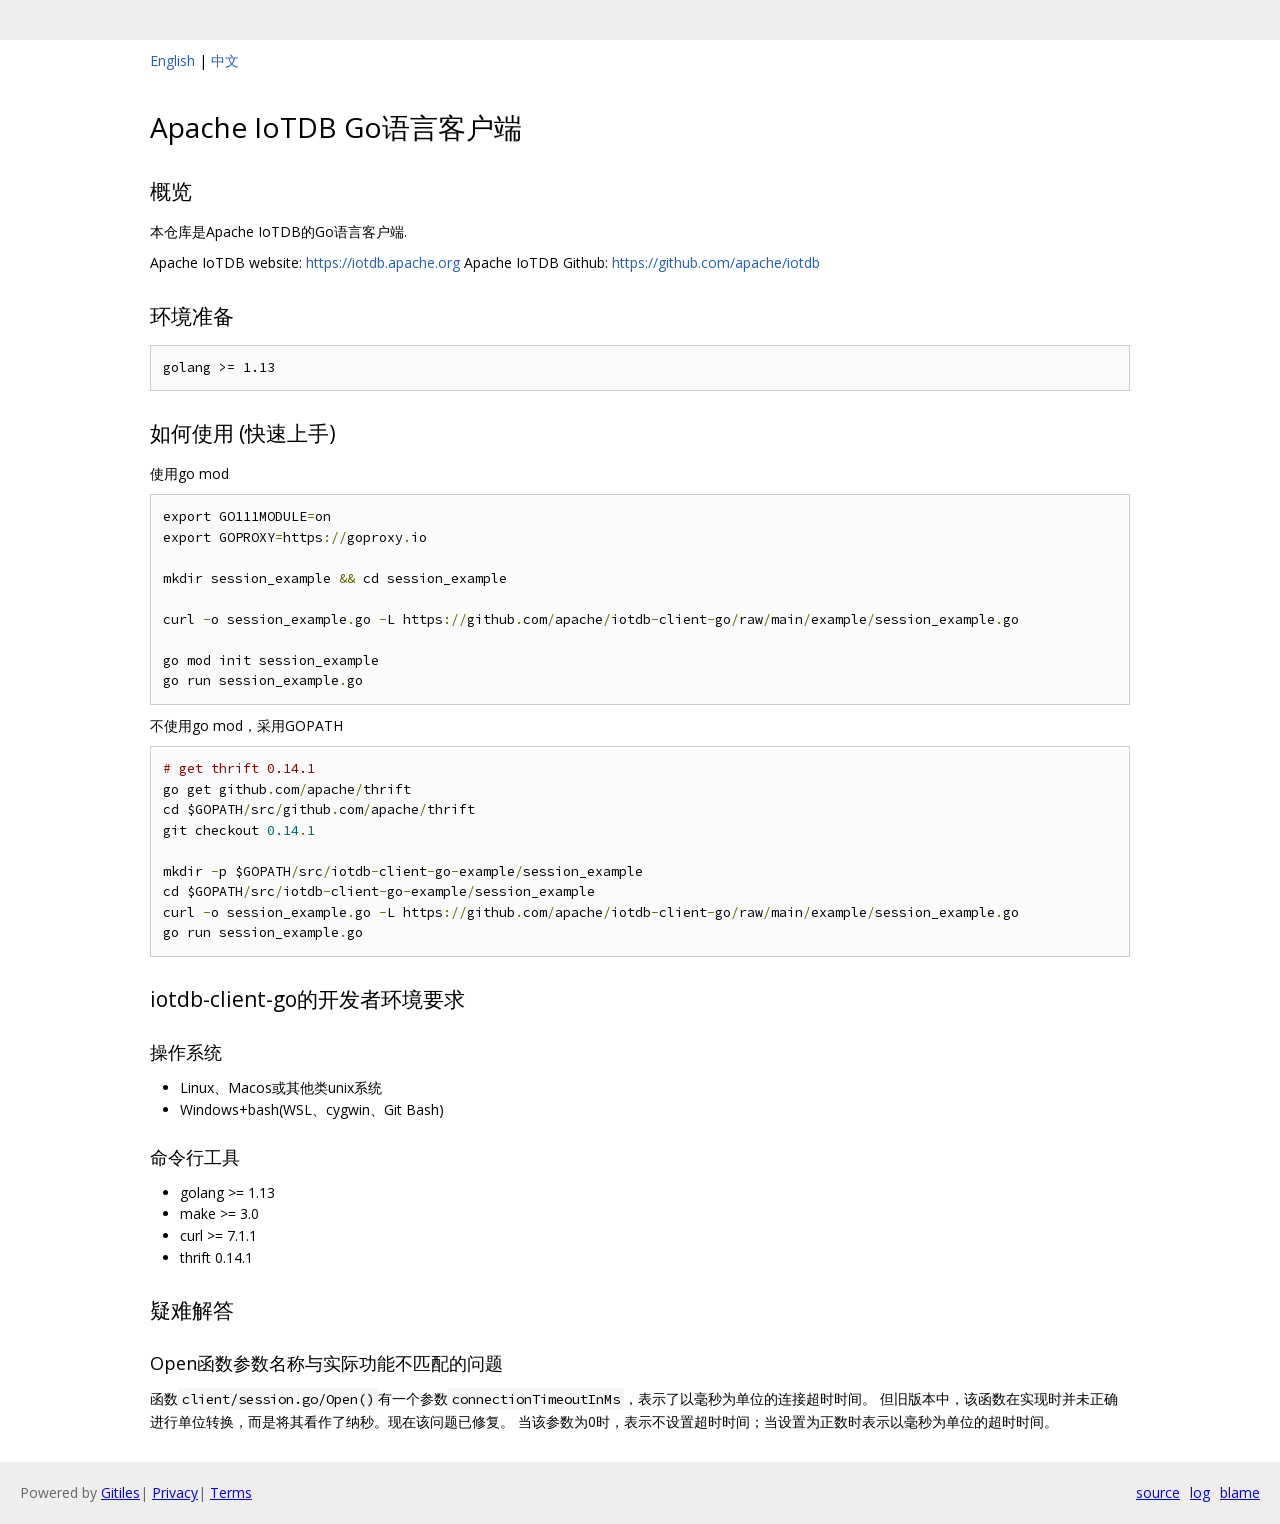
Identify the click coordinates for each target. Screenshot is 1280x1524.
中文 (225, 60)
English (172, 60)
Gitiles (120, 1492)
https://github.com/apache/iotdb (716, 262)
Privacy (175, 1492)
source (1158, 1492)
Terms (231, 1492)
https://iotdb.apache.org (383, 262)
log (1200, 1492)
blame (1240, 1492)
